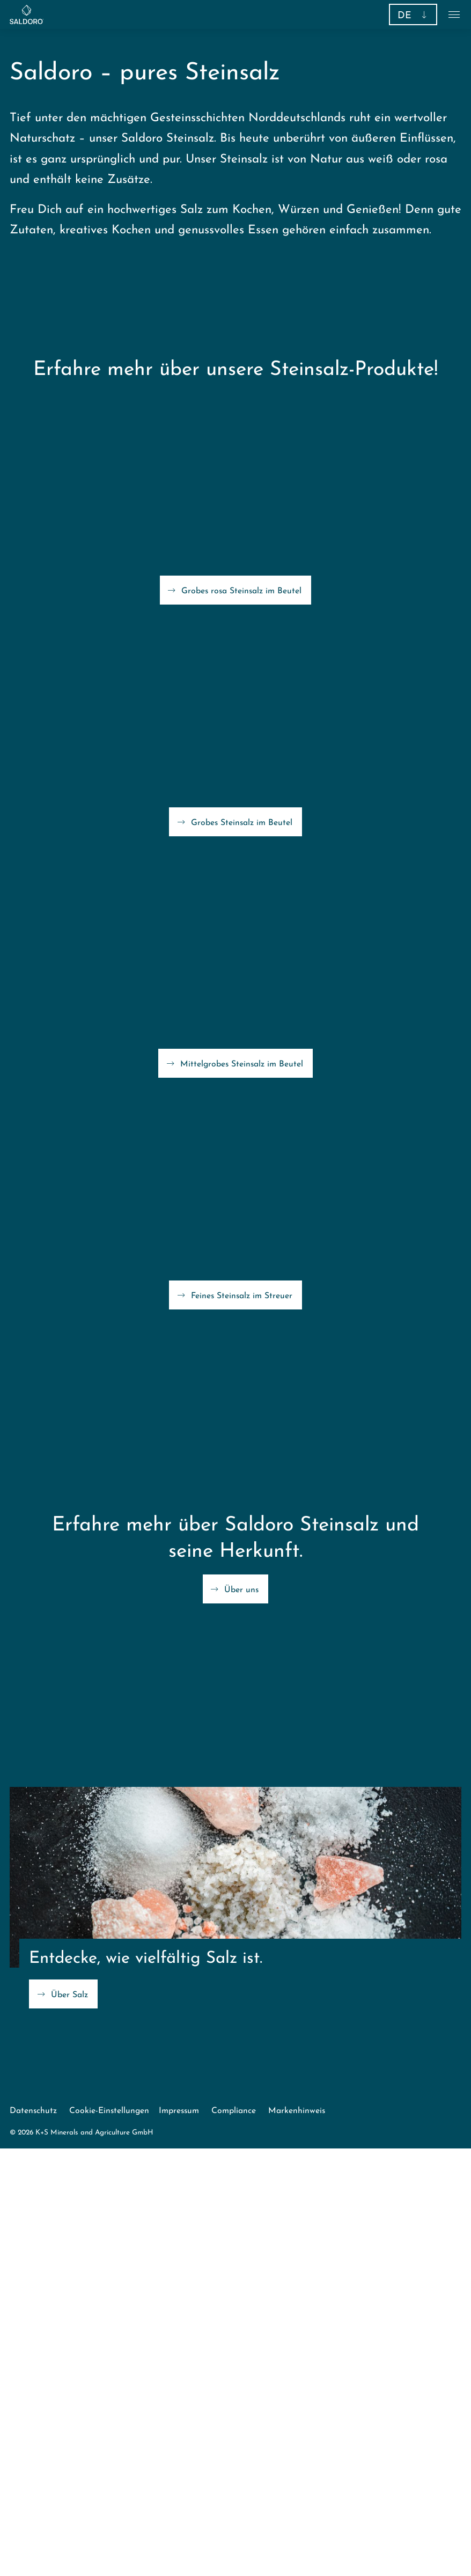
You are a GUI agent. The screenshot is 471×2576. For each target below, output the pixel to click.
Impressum (179, 2111)
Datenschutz (33, 2111)
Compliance (233, 2111)
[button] (413, 14)
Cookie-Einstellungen (109, 2111)
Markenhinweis (296, 2111)
